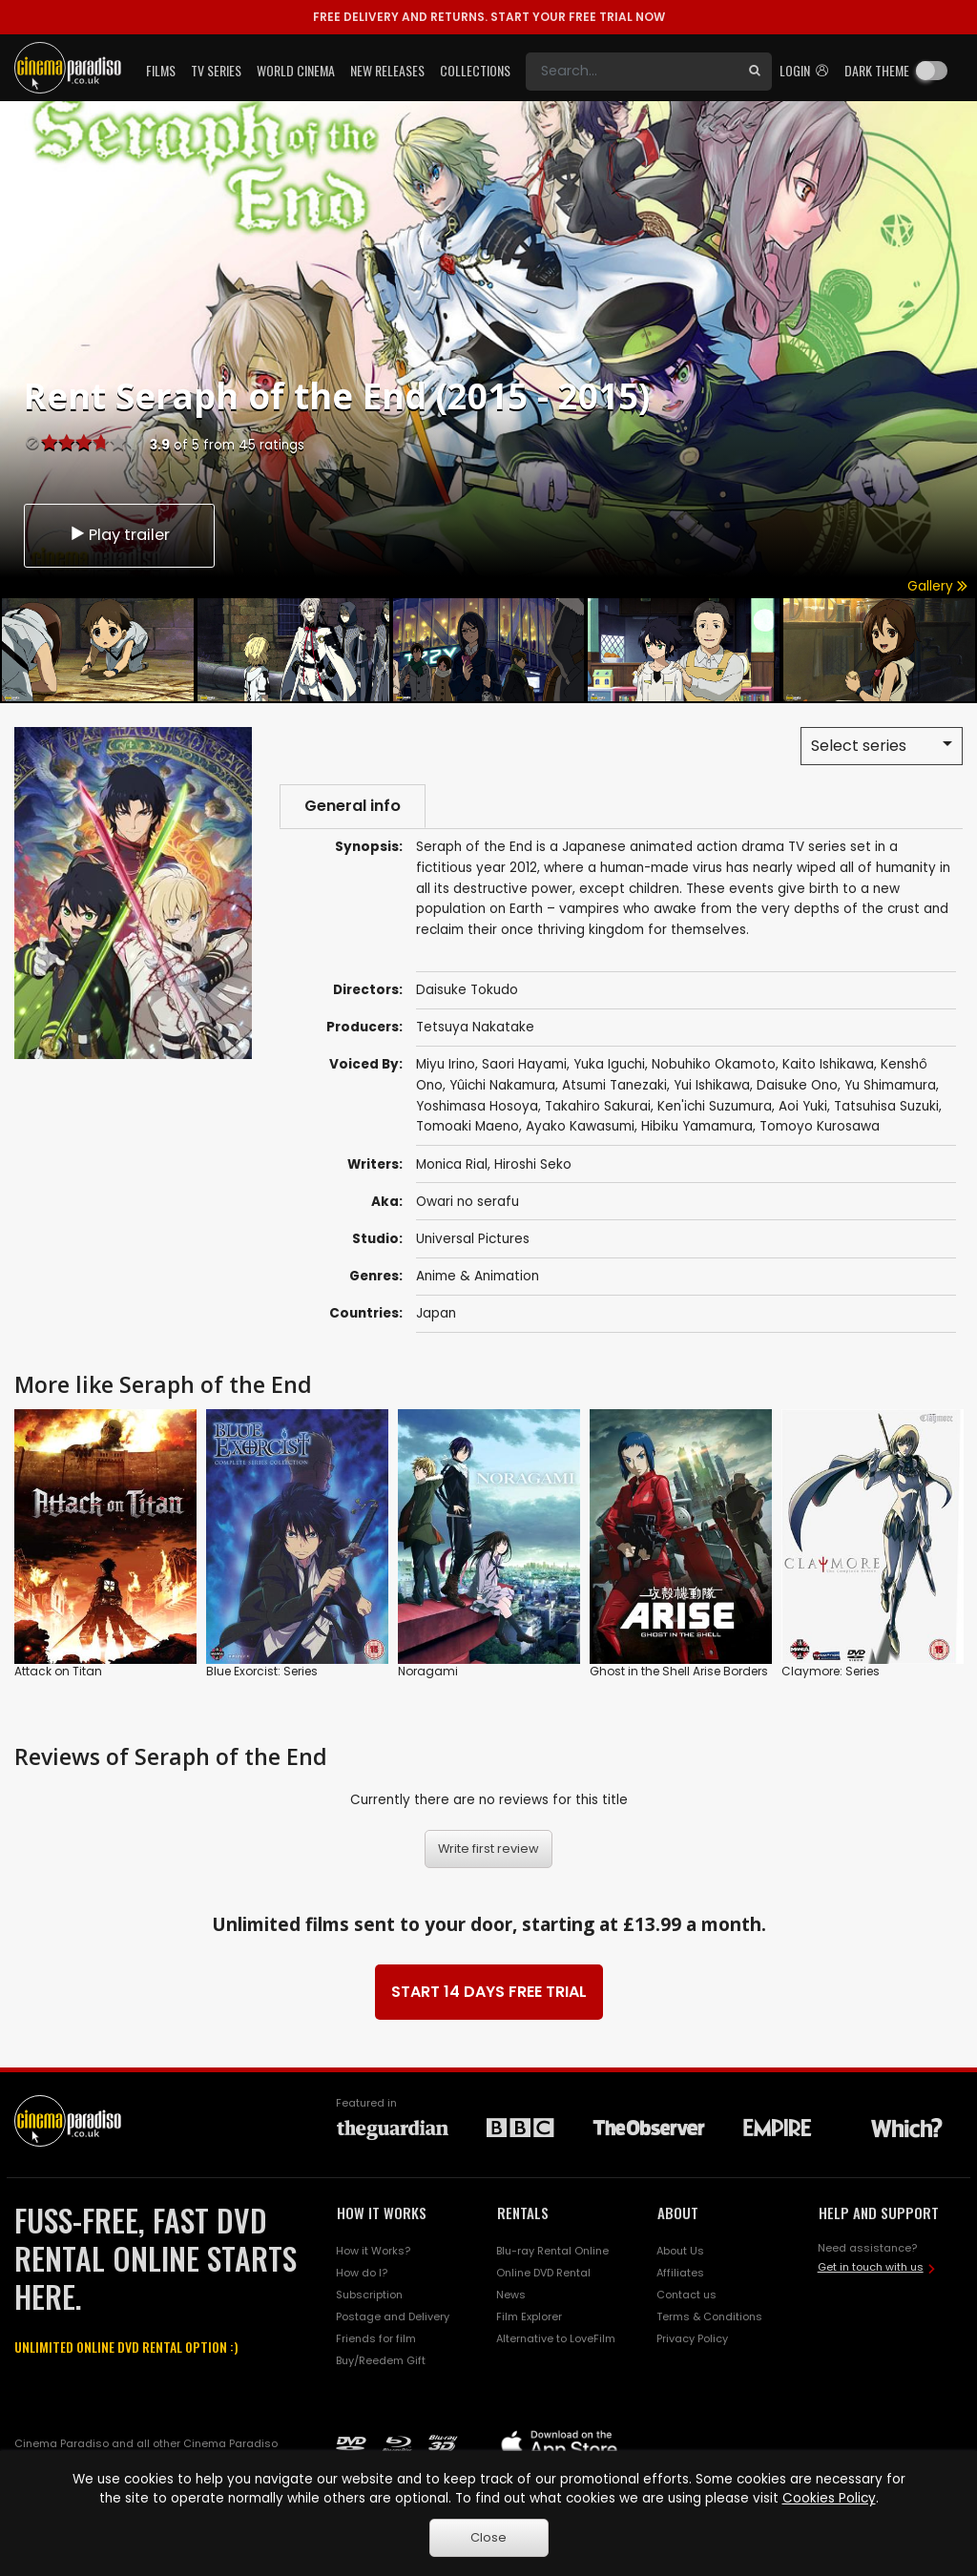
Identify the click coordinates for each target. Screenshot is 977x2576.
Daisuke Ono (797, 1085)
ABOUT (677, 2213)
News (511, 2294)
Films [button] (161, 70)
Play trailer (119, 535)
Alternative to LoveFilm (555, 2338)
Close (488, 2537)
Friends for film (376, 2338)
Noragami (428, 1672)
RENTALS (523, 2213)
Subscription (369, 2294)
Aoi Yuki (803, 1106)
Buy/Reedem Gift (381, 2360)
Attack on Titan (58, 1672)
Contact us (686, 2294)
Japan (436, 1313)
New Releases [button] (387, 70)
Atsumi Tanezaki (614, 1085)
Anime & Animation (477, 1276)
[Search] (632, 71)
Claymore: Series (830, 1672)
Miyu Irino (445, 1064)
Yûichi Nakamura (502, 1085)
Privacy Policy (692, 2338)
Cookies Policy (829, 2498)
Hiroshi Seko (533, 1164)
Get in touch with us (871, 2267)
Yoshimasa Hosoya (477, 1106)
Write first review (488, 1848)
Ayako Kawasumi (580, 1127)
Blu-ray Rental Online (552, 2250)
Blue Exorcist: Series (262, 1672)
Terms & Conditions (709, 2316)
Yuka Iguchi (609, 1064)
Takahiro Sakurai (598, 1106)
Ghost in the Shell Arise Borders (679, 1672)
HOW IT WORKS (381, 2213)
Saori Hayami (524, 1064)
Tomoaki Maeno (467, 1127)
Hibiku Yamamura (697, 1127)
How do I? (361, 2272)
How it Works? (373, 2250)
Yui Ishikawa (712, 1085)
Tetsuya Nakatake (475, 1027)
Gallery (937, 586)
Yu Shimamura (890, 1085)
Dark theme (876, 70)
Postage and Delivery (392, 2316)
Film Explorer (529, 2316)
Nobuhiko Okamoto (714, 1064)
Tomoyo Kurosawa (819, 1127)
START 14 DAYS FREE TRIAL (489, 1993)
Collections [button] (475, 70)
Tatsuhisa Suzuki (886, 1106)
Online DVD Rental (543, 2272)
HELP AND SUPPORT (879, 2213)
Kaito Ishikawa (828, 1064)
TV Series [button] (216, 70)
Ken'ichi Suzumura (714, 1106)
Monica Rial (452, 1164)
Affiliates (680, 2272)
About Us (680, 2250)
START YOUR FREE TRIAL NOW (489, 17)
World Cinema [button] (296, 70)
